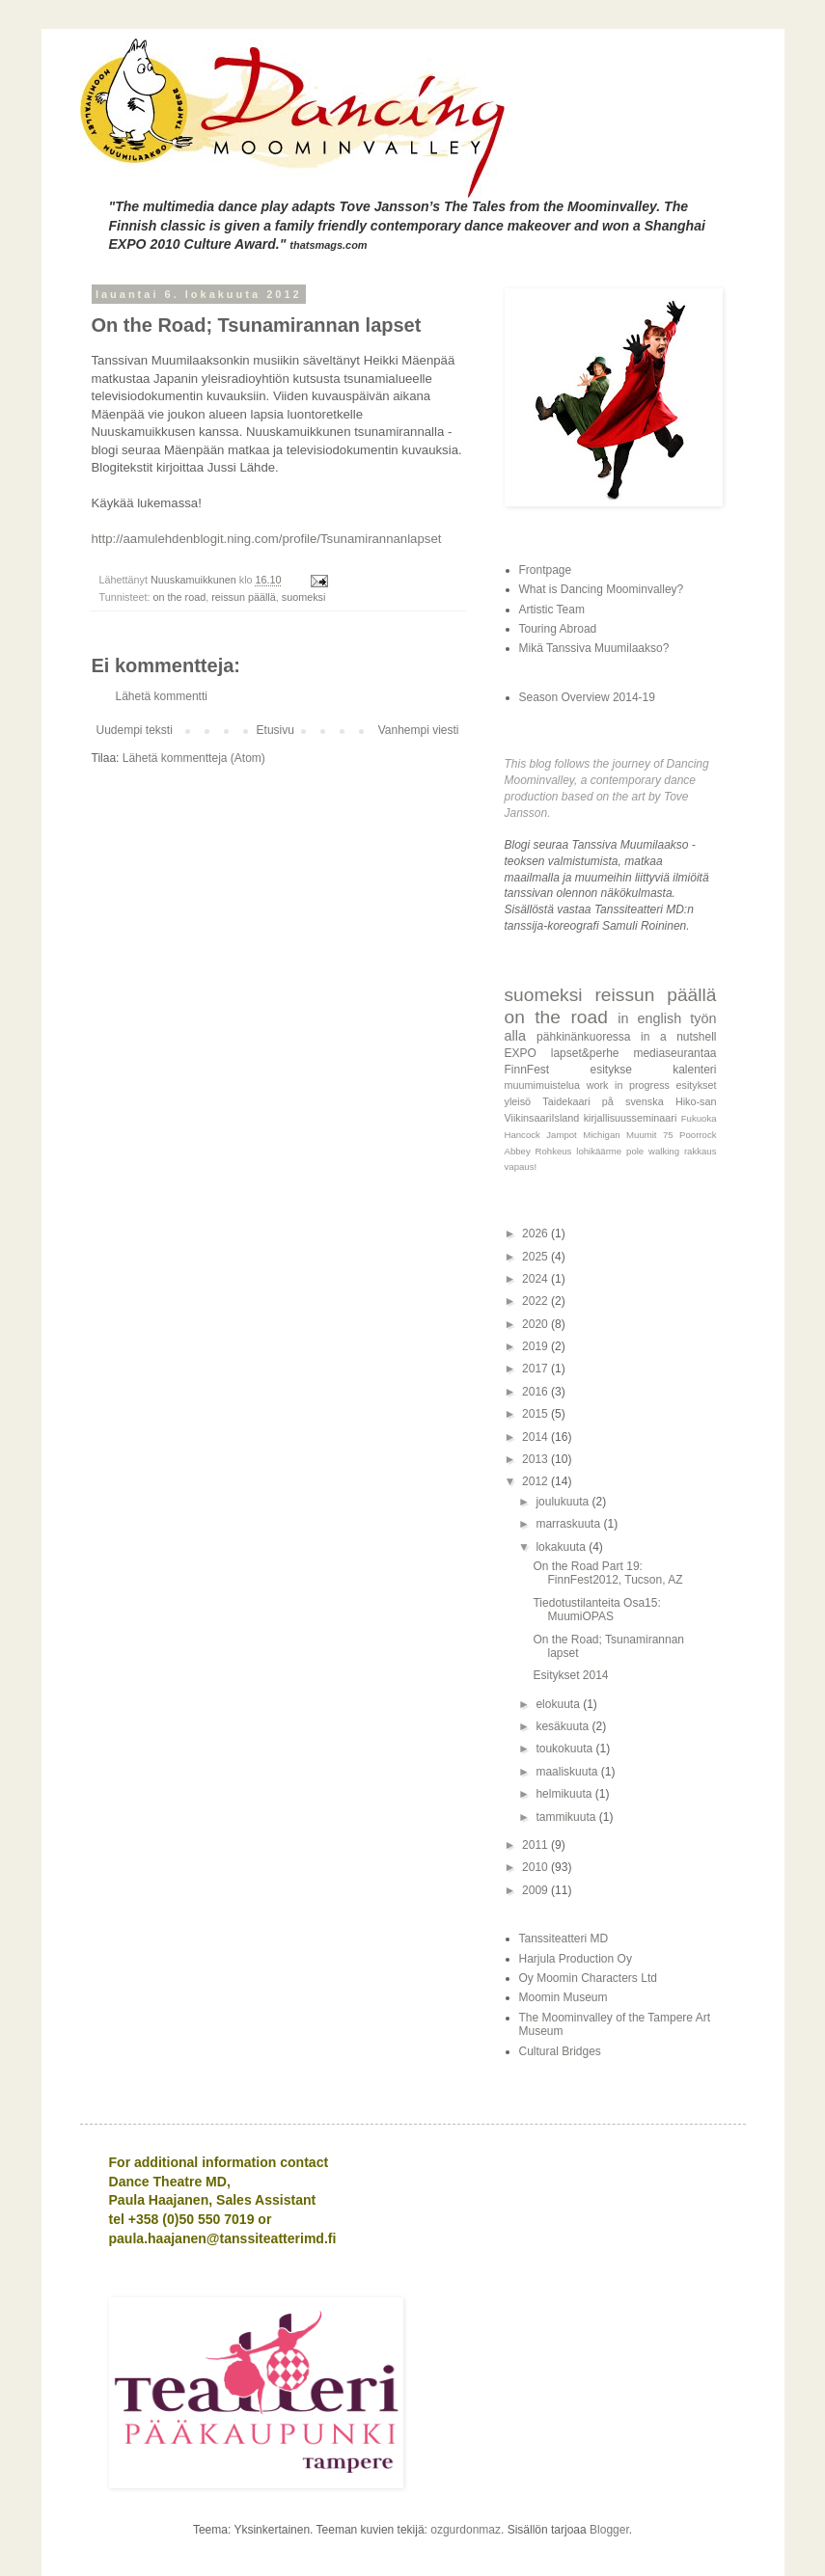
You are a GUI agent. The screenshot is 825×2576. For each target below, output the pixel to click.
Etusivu (275, 730)
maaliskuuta (568, 1771)
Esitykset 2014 (570, 1675)
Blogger (609, 2529)
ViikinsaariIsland (542, 1118)
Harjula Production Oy (575, 1959)
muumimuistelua (543, 1085)
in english (649, 1018)
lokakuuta (562, 1547)
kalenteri (694, 1069)
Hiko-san (696, 1101)
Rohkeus (554, 1151)
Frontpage (545, 570)
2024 (536, 1279)
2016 (536, 1391)
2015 (536, 1414)
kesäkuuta (563, 1726)
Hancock (522, 1134)
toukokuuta (565, 1748)
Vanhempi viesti (418, 730)
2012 (536, 1481)
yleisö (518, 1101)
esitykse (610, 1069)
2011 (536, 1845)
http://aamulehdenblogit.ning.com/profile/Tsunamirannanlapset (267, 538)
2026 (536, 1233)
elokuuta (559, 1704)
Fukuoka (699, 1118)
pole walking (652, 1151)
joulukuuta (563, 1501)
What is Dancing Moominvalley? (601, 589)
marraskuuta (569, 1524)
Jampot (561, 1134)
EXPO (520, 1053)
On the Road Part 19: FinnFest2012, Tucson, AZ (607, 1572)
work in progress (628, 1085)
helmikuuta (565, 1794)
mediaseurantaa (674, 1053)
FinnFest (527, 1069)
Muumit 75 (650, 1134)
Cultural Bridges (560, 2051)
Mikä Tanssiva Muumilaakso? (594, 648)
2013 (536, 1459)
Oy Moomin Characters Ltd (588, 1978)
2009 (536, 1890)
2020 (536, 1324)
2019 (536, 1346)
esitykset (696, 1085)
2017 (536, 1368)
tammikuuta (567, 1817)
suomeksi (304, 597)
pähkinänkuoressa (583, 1037)
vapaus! (521, 1166)
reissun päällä (243, 597)
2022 (536, 1301)
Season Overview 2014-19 (587, 697)
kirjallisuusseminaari (630, 1118)
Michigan (601, 1134)
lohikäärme (598, 1151)
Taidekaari (566, 1101)
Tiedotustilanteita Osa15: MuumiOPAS (596, 1609)
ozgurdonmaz (465, 2529)
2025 (536, 1256)
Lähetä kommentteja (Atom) (194, 758)
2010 (536, 1867)
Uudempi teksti (134, 730)
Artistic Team (552, 609)
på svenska (633, 1101)
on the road (179, 597)
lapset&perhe (585, 1053)
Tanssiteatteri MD (564, 1938)
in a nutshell (678, 1037)
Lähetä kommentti (161, 696)
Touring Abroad (558, 629)
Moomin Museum (563, 1997)
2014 (536, 1437)
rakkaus (700, 1151)
